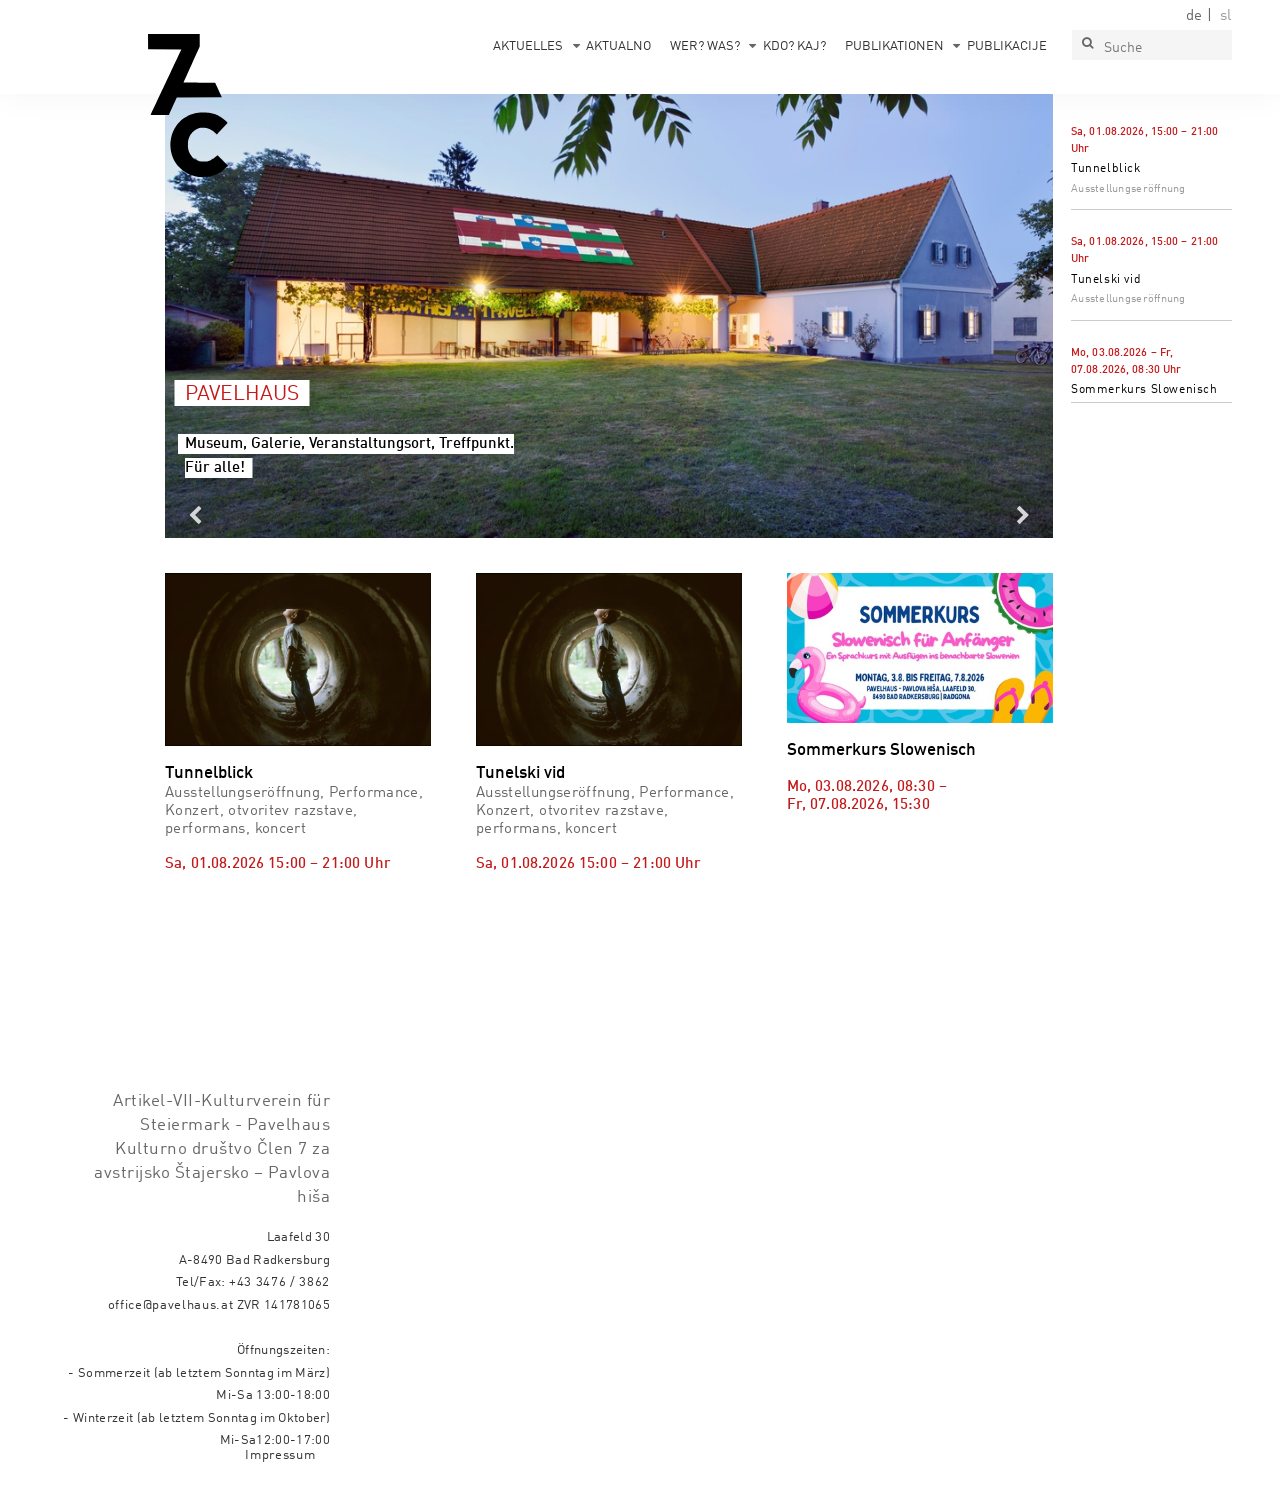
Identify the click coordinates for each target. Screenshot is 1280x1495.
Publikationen (894, 46)
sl (1226, 16)
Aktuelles (528, 46)
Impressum (280, 1455)
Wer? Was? (705, 46)
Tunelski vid (1106, 280)
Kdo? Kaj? (794, 46)
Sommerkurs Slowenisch (1144, 390)
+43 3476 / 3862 (279, 1282)
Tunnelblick (1106, 169)
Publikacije (1007, 46)
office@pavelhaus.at (171, 1305)
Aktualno (618, 46)
